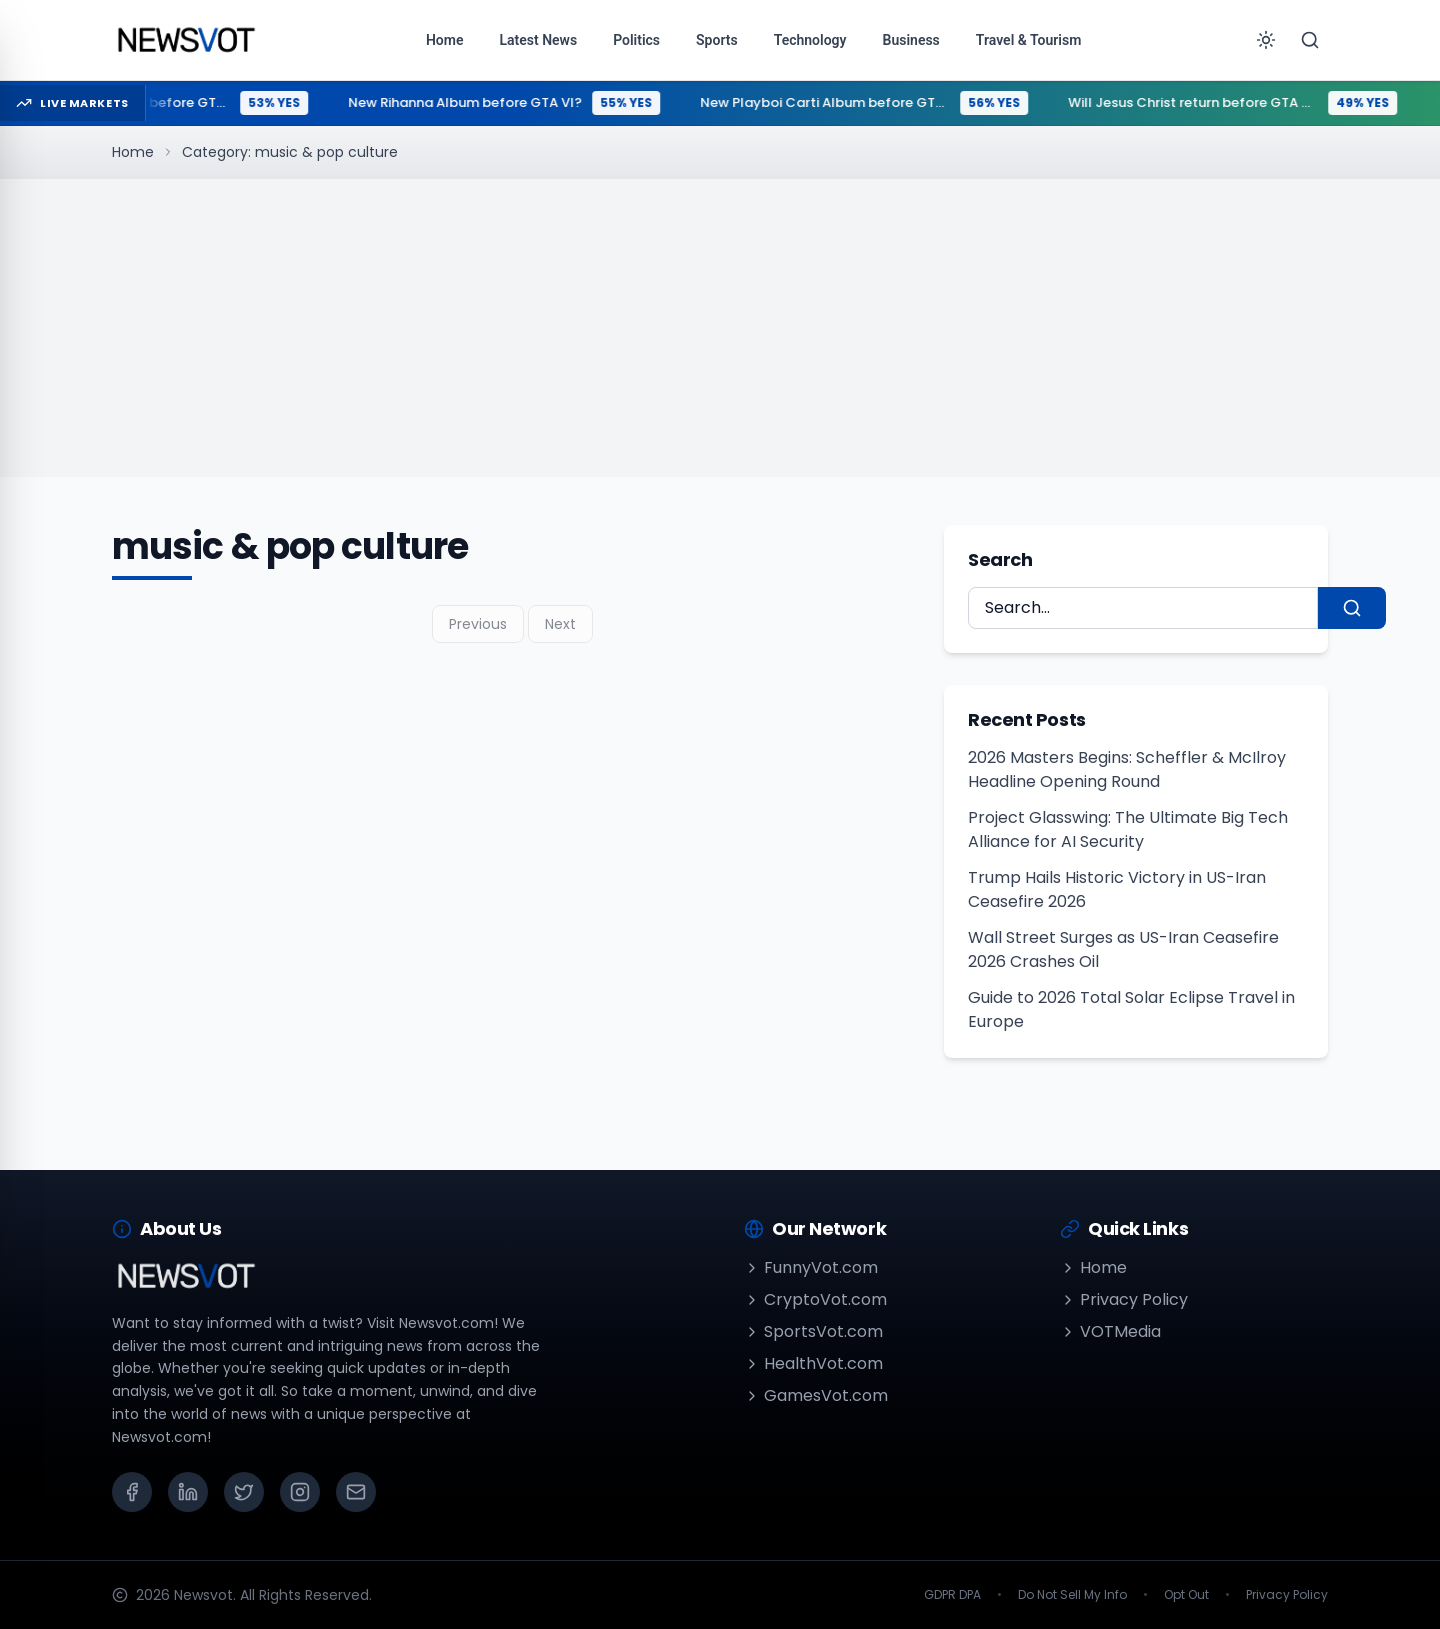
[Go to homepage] (185, 40)
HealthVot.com (813, 1363)
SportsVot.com (813, 1331)
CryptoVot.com (815, 1299)
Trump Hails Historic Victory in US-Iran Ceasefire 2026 (1117, 889)
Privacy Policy (1124, 1299)
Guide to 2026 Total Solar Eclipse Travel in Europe (1131, 1009)
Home (133, 152)
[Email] (356, 1492)
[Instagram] (300, 1492)
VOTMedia (1110, 1331)
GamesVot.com (816, 1395)
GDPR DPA (952, 1595)
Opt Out (1186, 1595)
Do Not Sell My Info (1072, 1595)
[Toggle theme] (1266, 40)
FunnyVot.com (811, 1267)
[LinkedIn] (188, 1492)
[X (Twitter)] (244, 1492)
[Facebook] (132, 1492)
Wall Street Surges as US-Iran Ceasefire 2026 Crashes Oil (1123, 949)
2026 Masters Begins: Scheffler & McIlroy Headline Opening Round (1127, 769)
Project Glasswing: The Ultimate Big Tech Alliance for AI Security (1128, 829)
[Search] (1310, 40)
